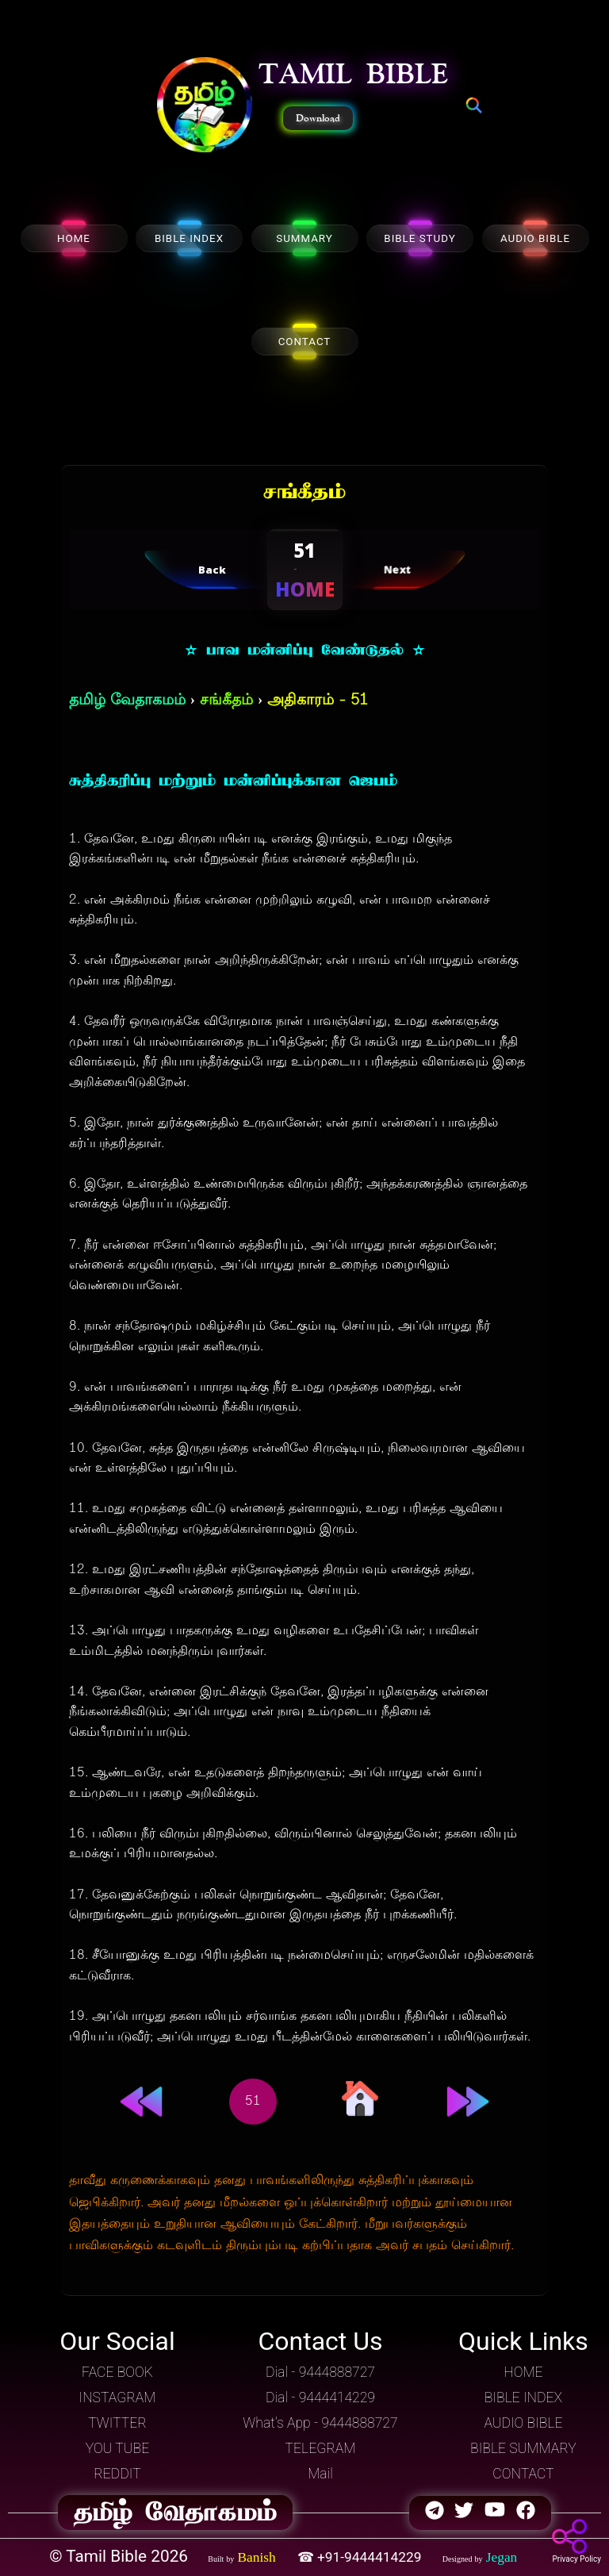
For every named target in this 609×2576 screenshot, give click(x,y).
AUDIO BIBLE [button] (523, 2423)
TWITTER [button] (117, 2423)
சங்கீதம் (226, 701)
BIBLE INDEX (189, 238)
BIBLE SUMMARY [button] (523, 2448)
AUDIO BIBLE (535, 238)
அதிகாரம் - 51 (317, 701)
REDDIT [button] (117, 2474)
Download (318, 118)
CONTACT (304, 341)
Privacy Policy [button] (576, 2559)
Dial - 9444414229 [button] (320, 2397)
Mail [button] (320, 2474)
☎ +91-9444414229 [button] (361, 2557)
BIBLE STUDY (419, 238)
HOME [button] (523, 2372)
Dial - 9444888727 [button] (320, 2372)
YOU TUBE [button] (117, 2448)
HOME (73, 238)
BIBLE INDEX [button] (523, 2397)
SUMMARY (304, 238)
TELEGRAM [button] (320, 2448)
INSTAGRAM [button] (117, 2397)
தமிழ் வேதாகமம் (127, 701)
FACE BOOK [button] (117, 2372)
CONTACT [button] (522, 2474)
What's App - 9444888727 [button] (320, 2423)
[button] (204, 106)
